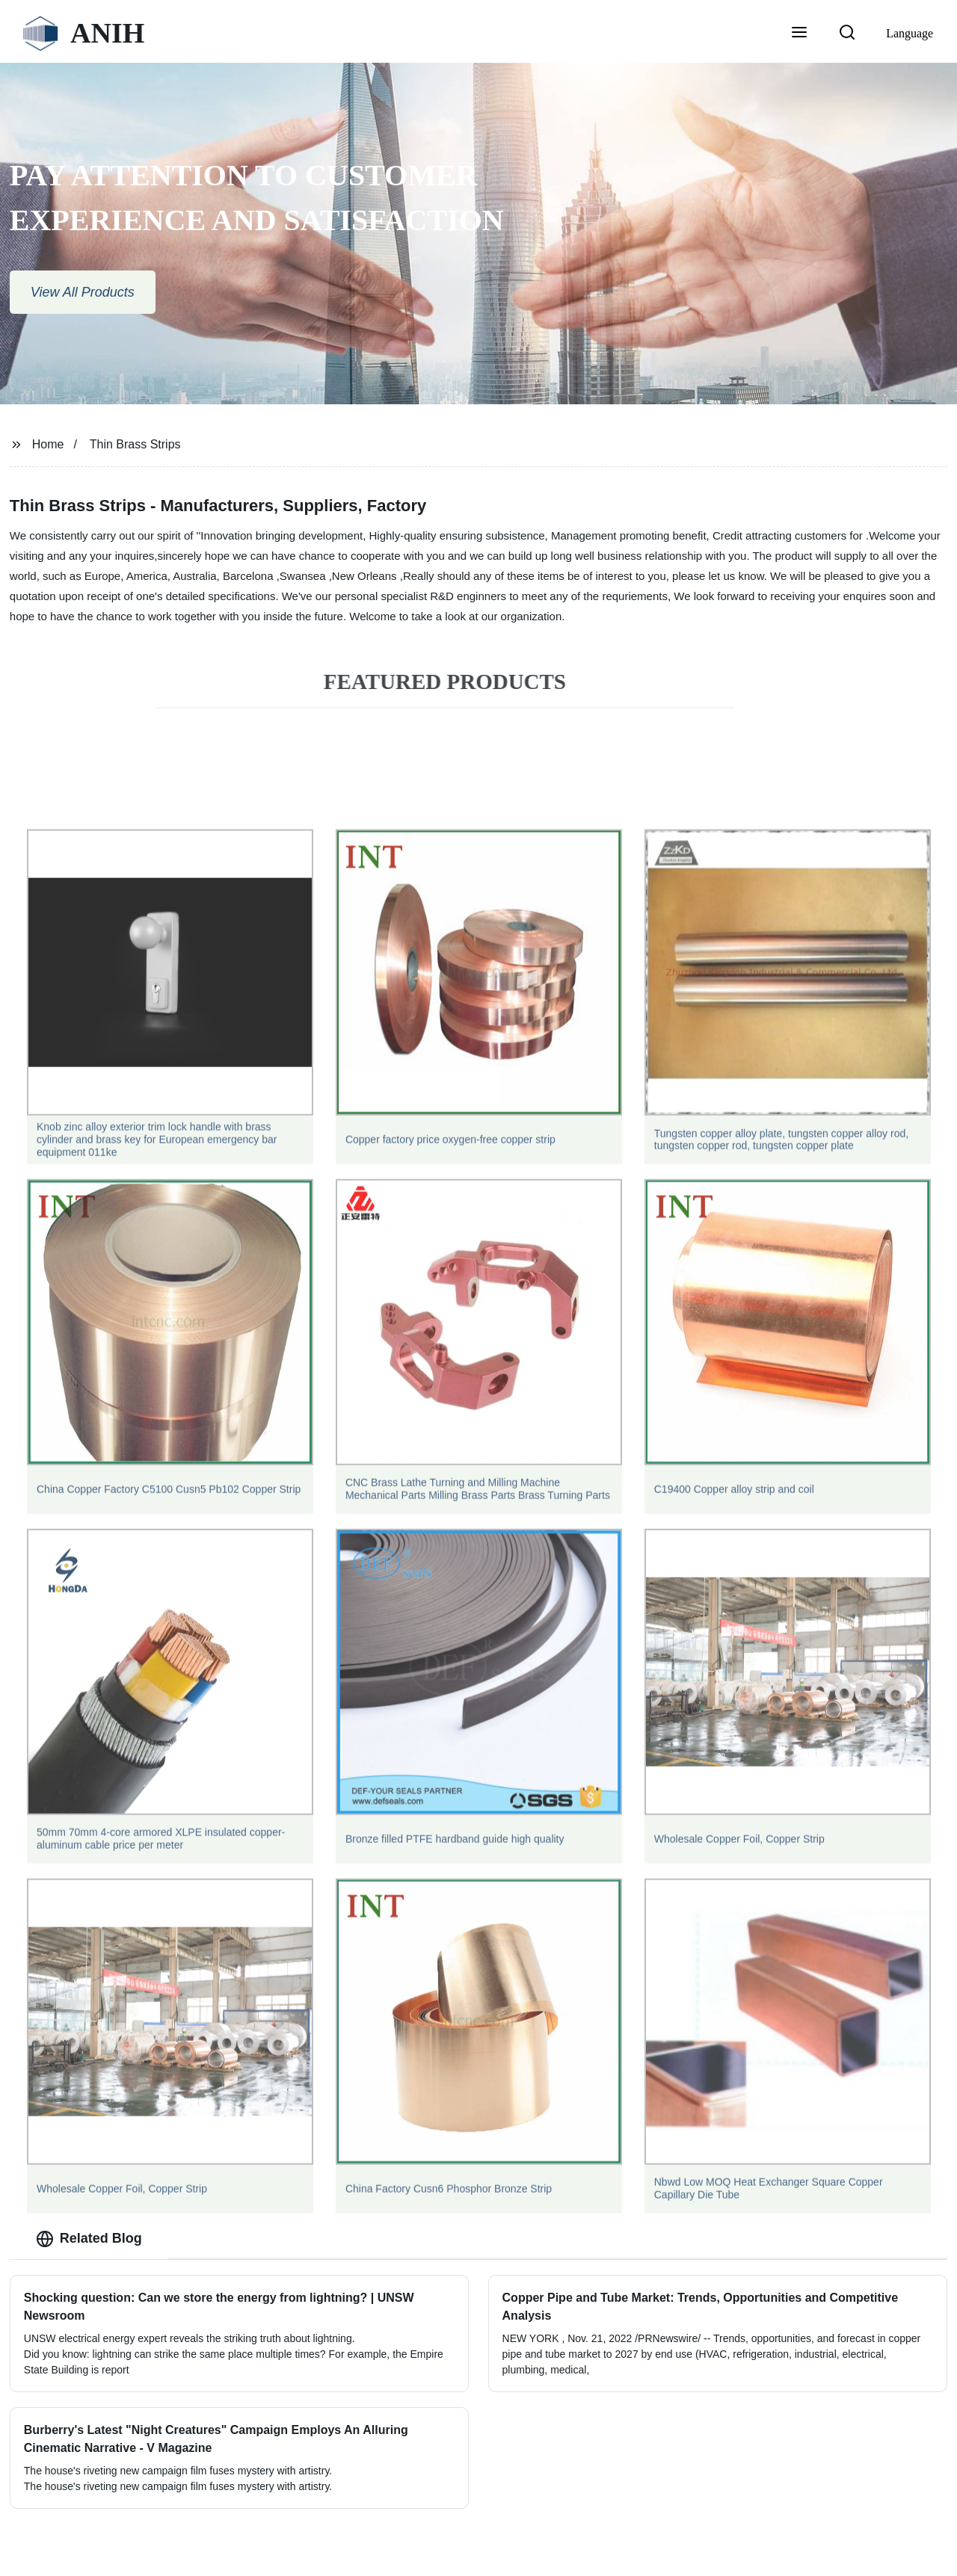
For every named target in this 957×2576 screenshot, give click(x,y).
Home (48, 444)
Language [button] (909, 33)
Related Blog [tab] (89, 2239)
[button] (799, 33)
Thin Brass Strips (135, 444)
